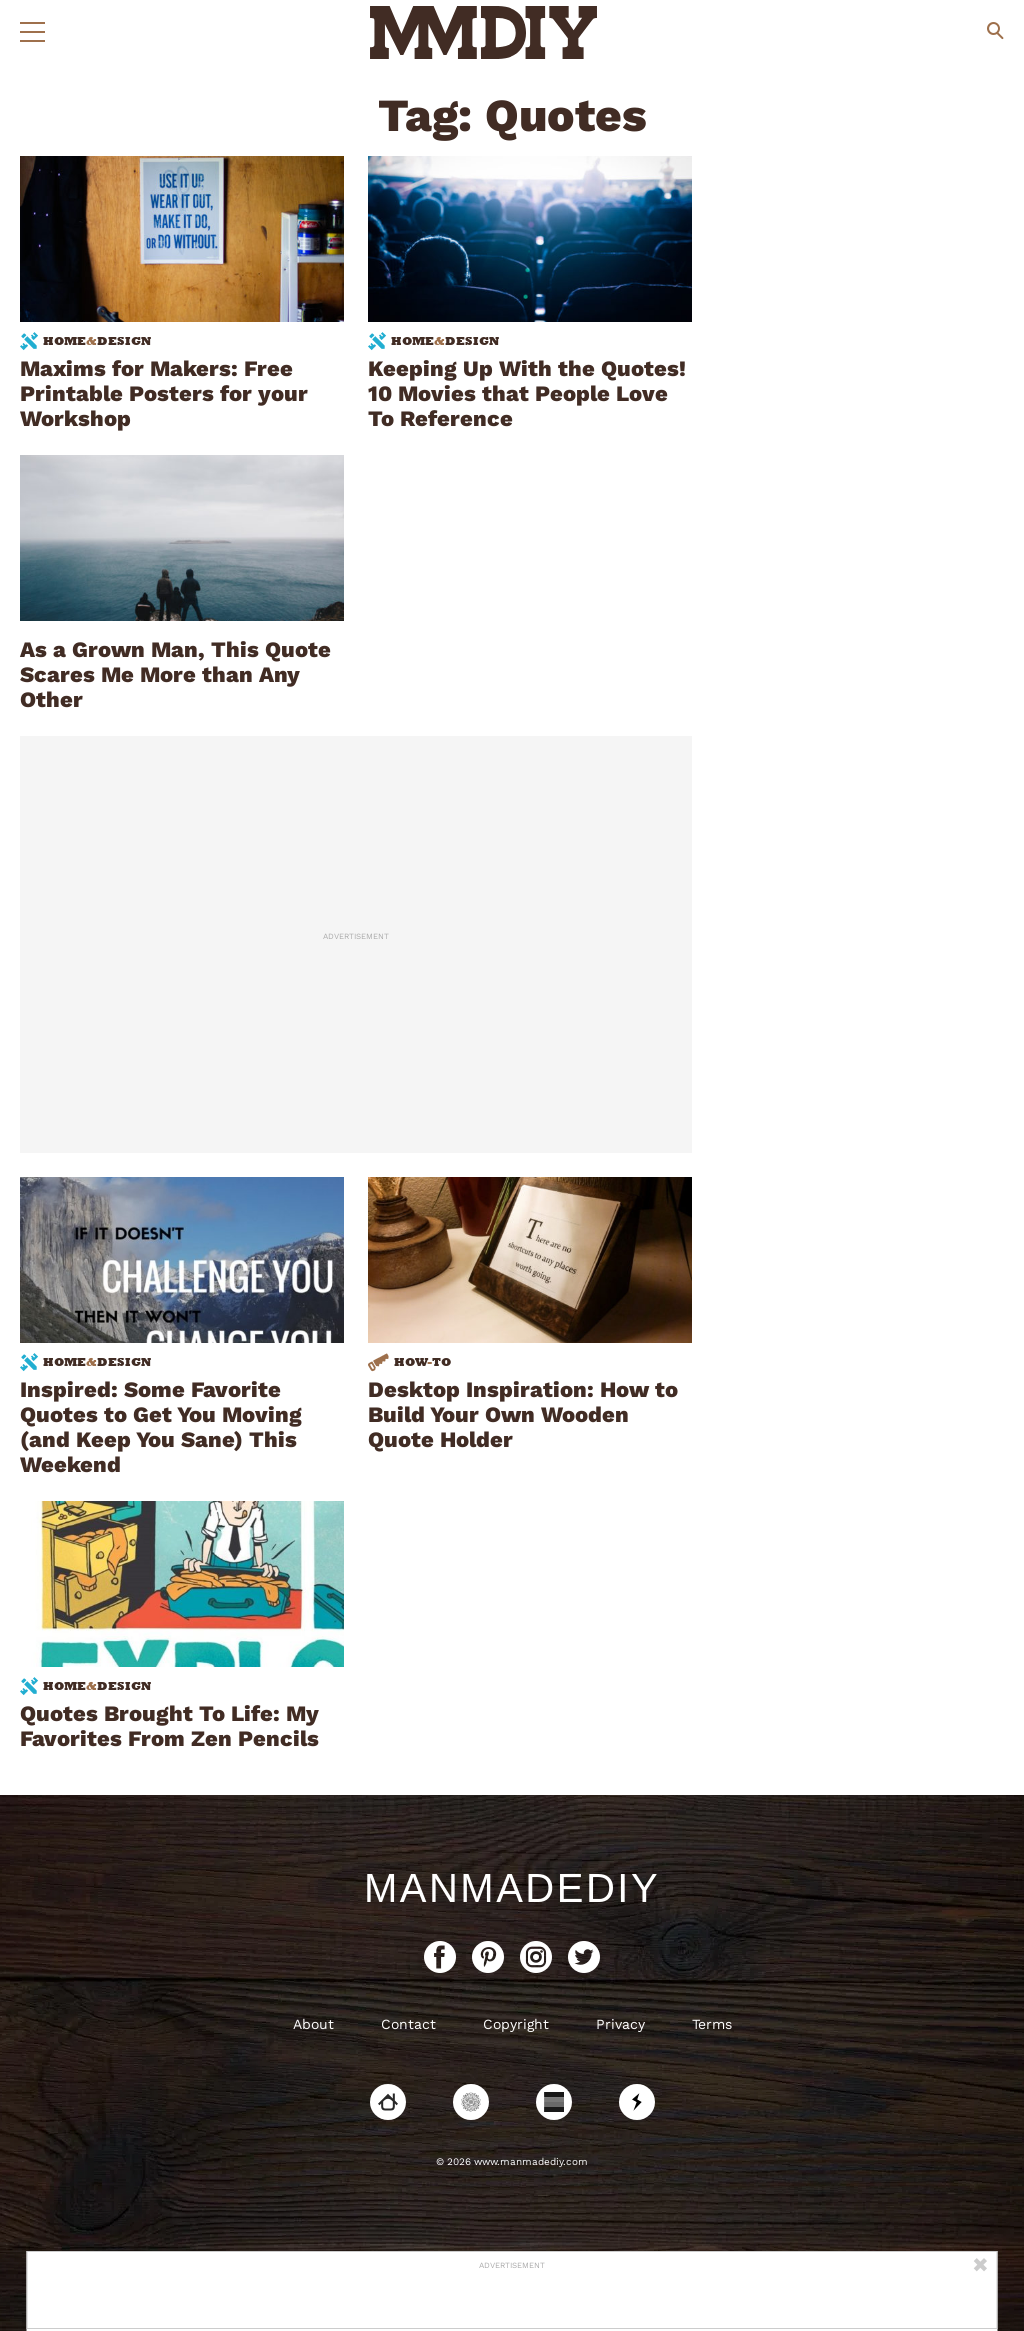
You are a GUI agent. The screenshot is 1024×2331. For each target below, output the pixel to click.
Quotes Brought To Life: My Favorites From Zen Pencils (169, 1726)
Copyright (516, 2024)
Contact (408, 2024)
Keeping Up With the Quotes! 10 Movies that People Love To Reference (527, 393)
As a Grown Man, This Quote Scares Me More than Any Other (175, 674)
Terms (712, 2024)
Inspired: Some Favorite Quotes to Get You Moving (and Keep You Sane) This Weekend (161, 1427)
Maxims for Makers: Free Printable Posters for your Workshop (164, 393)
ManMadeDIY (512, 1888)
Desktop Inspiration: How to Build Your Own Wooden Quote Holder (523, 1414)
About (313, 2024)
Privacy (620, 2024)
